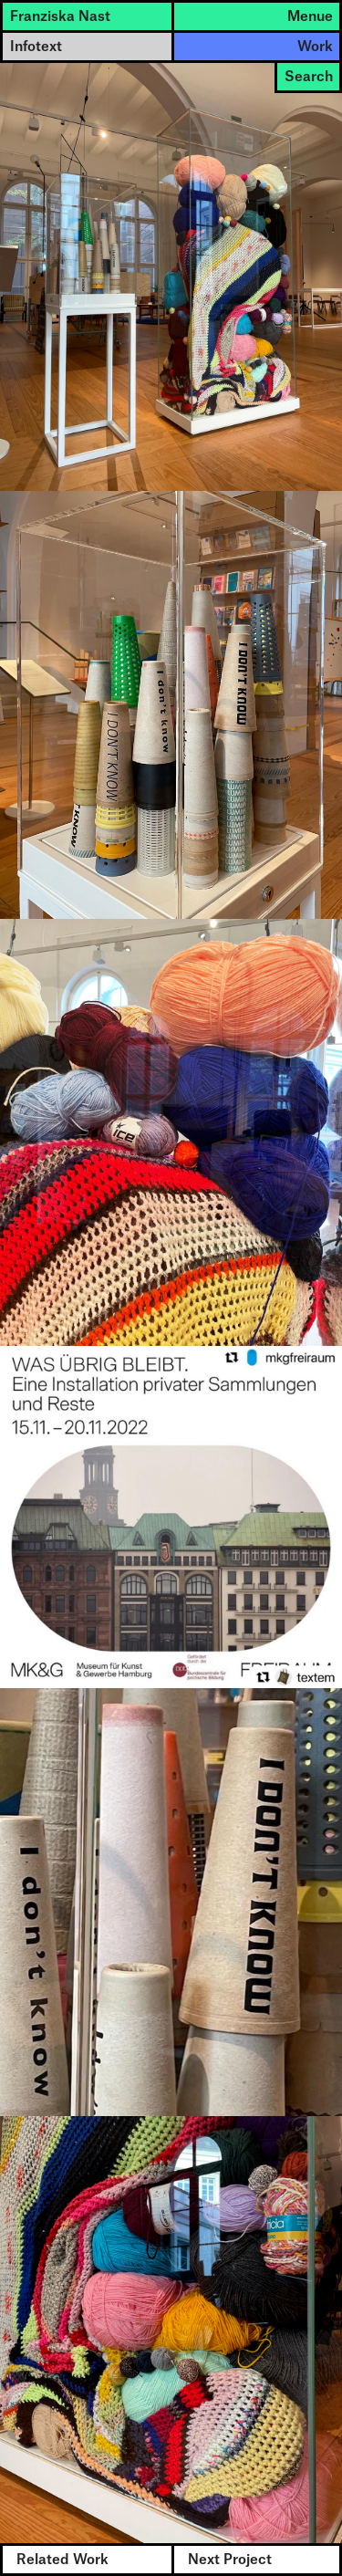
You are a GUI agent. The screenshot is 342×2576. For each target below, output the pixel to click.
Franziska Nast (60, 17)
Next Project (230, 2560)
